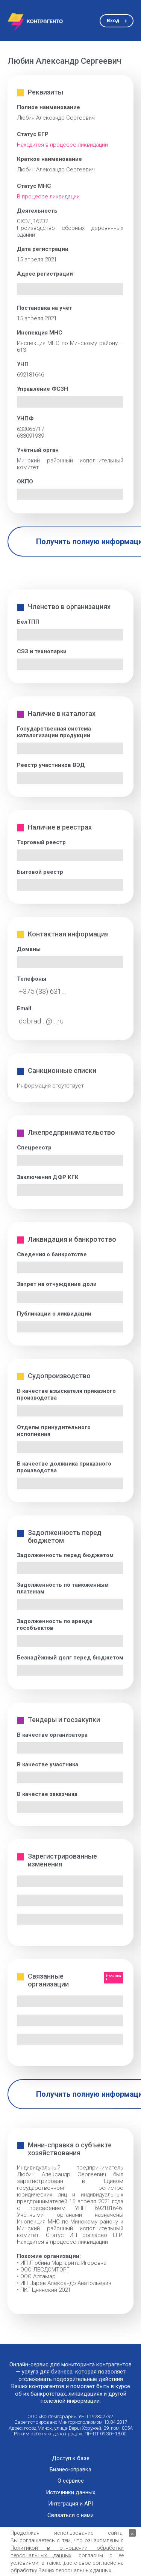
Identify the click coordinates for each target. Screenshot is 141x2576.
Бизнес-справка (70, 2469)
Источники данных (70, 2492)
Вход (113, 20)
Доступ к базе (70, 2458)
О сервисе (71, 2481)
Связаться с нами (70, 2515)
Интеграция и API (70, 2504)
